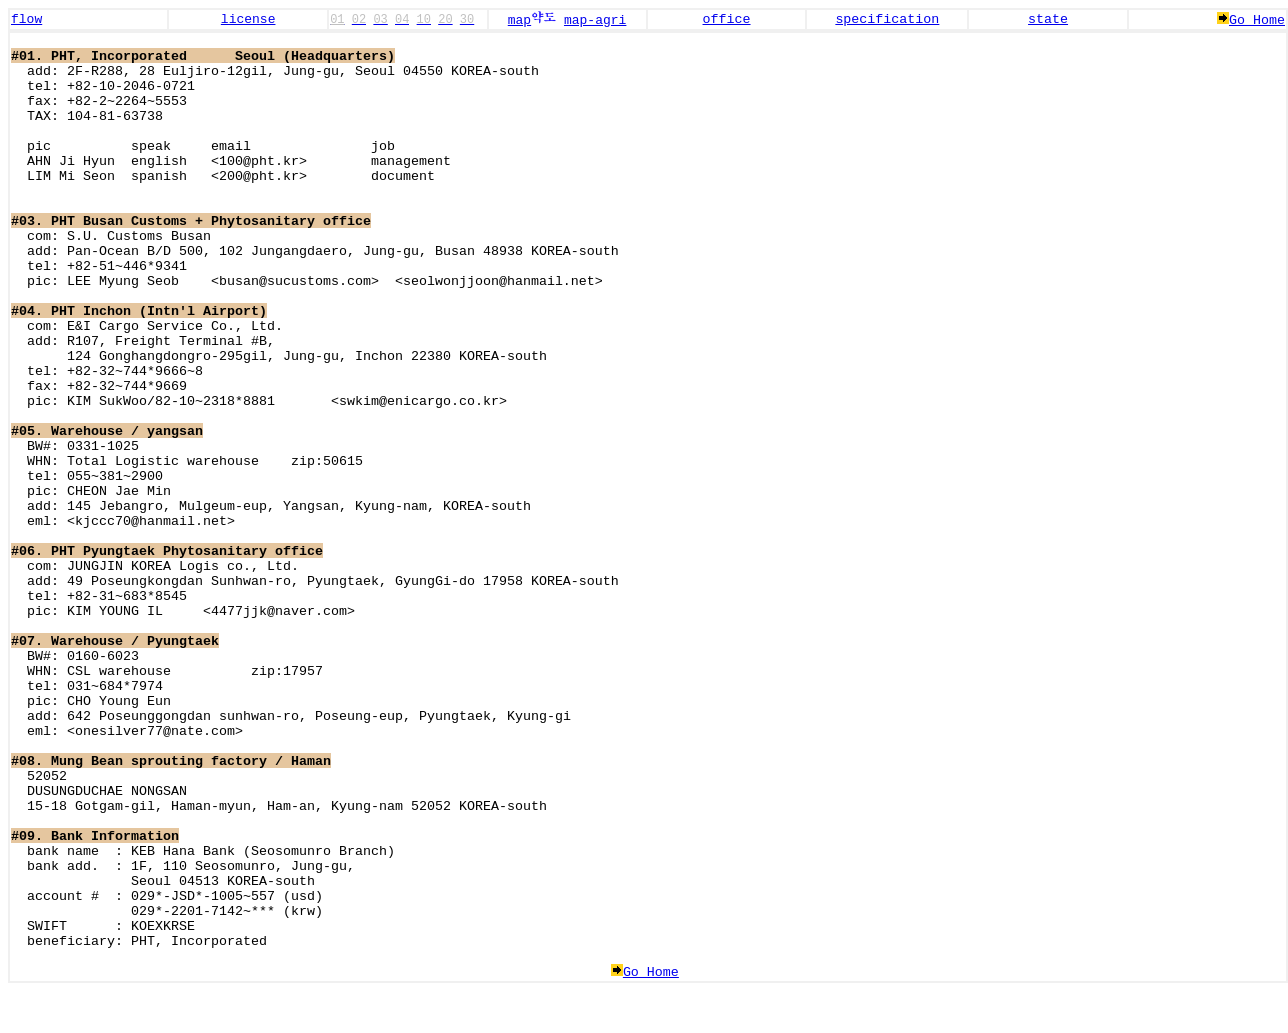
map (532, 20)
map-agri (595, 20)
